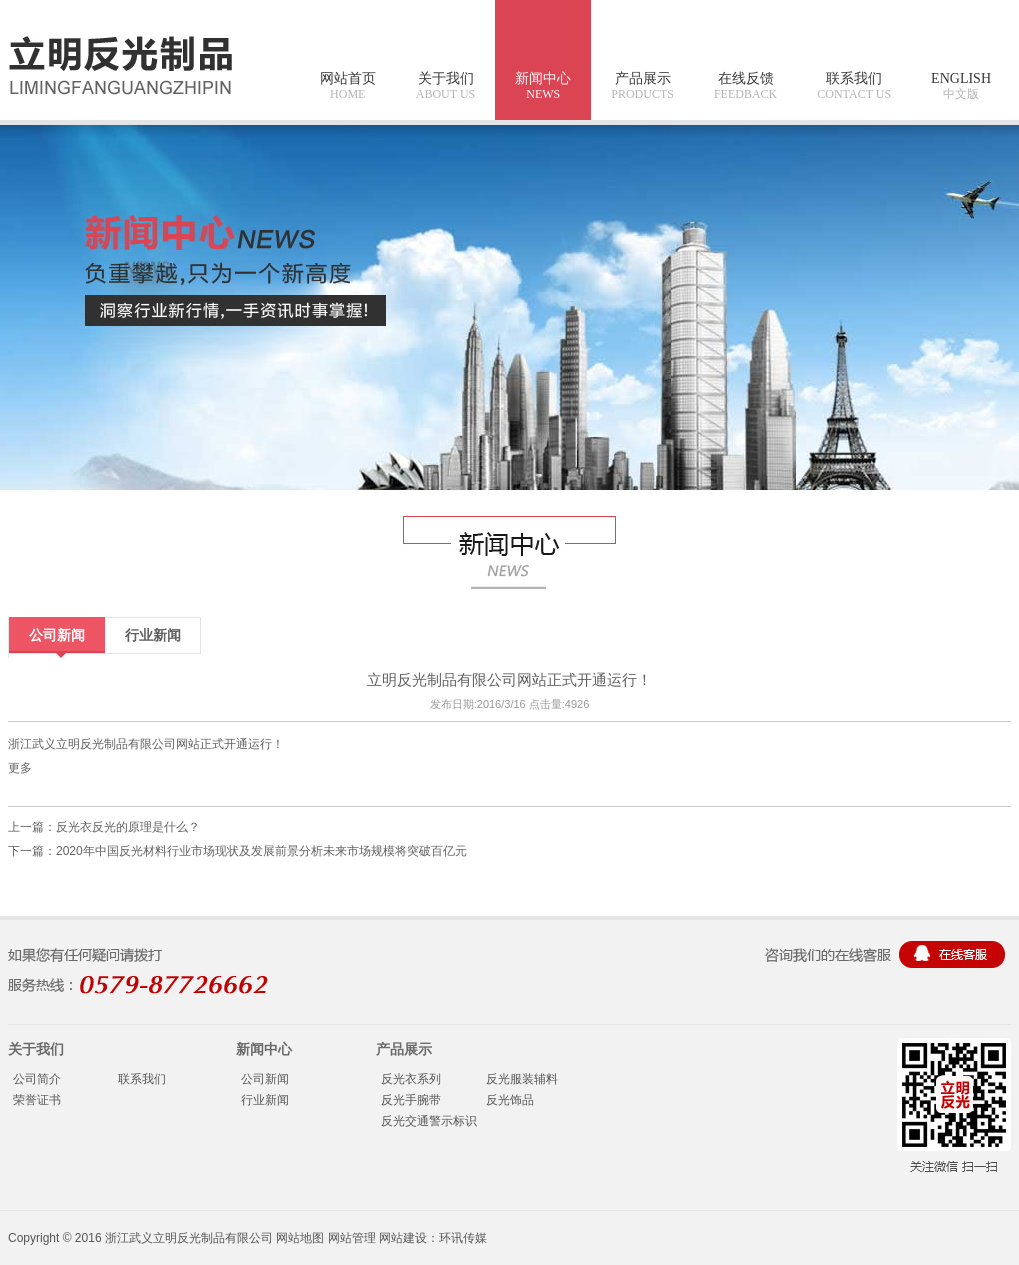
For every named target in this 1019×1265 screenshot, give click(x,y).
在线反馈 (745, 86)
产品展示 (642, 86)
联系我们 (854, 86)
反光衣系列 (411, 1079)
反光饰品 (510, 1100)
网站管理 (352, 1238)
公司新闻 (57, 635)
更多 (20, 768)
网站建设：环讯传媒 (433, 1238)
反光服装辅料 (522, 1079)
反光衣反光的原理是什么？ (128, 827)
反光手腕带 (411, 1100)
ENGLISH (961, 86)
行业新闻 (153, 635)
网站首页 (348, 86)
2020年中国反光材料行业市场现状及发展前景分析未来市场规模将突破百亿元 (261, 851)
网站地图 (300, 1238)
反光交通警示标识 (429, 1121)
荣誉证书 (37, 1100)
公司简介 (37, 1079)
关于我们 (445, 86)
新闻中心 (543, 86)
